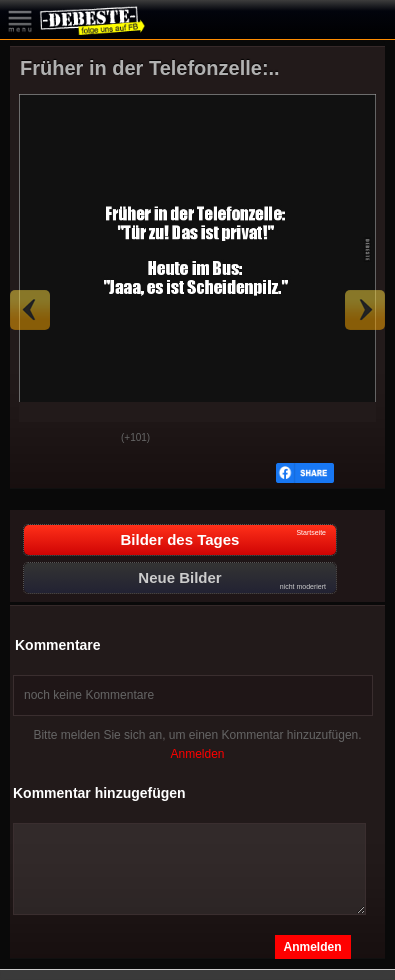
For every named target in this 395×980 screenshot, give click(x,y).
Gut (41, 439)
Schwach (91, 439)
